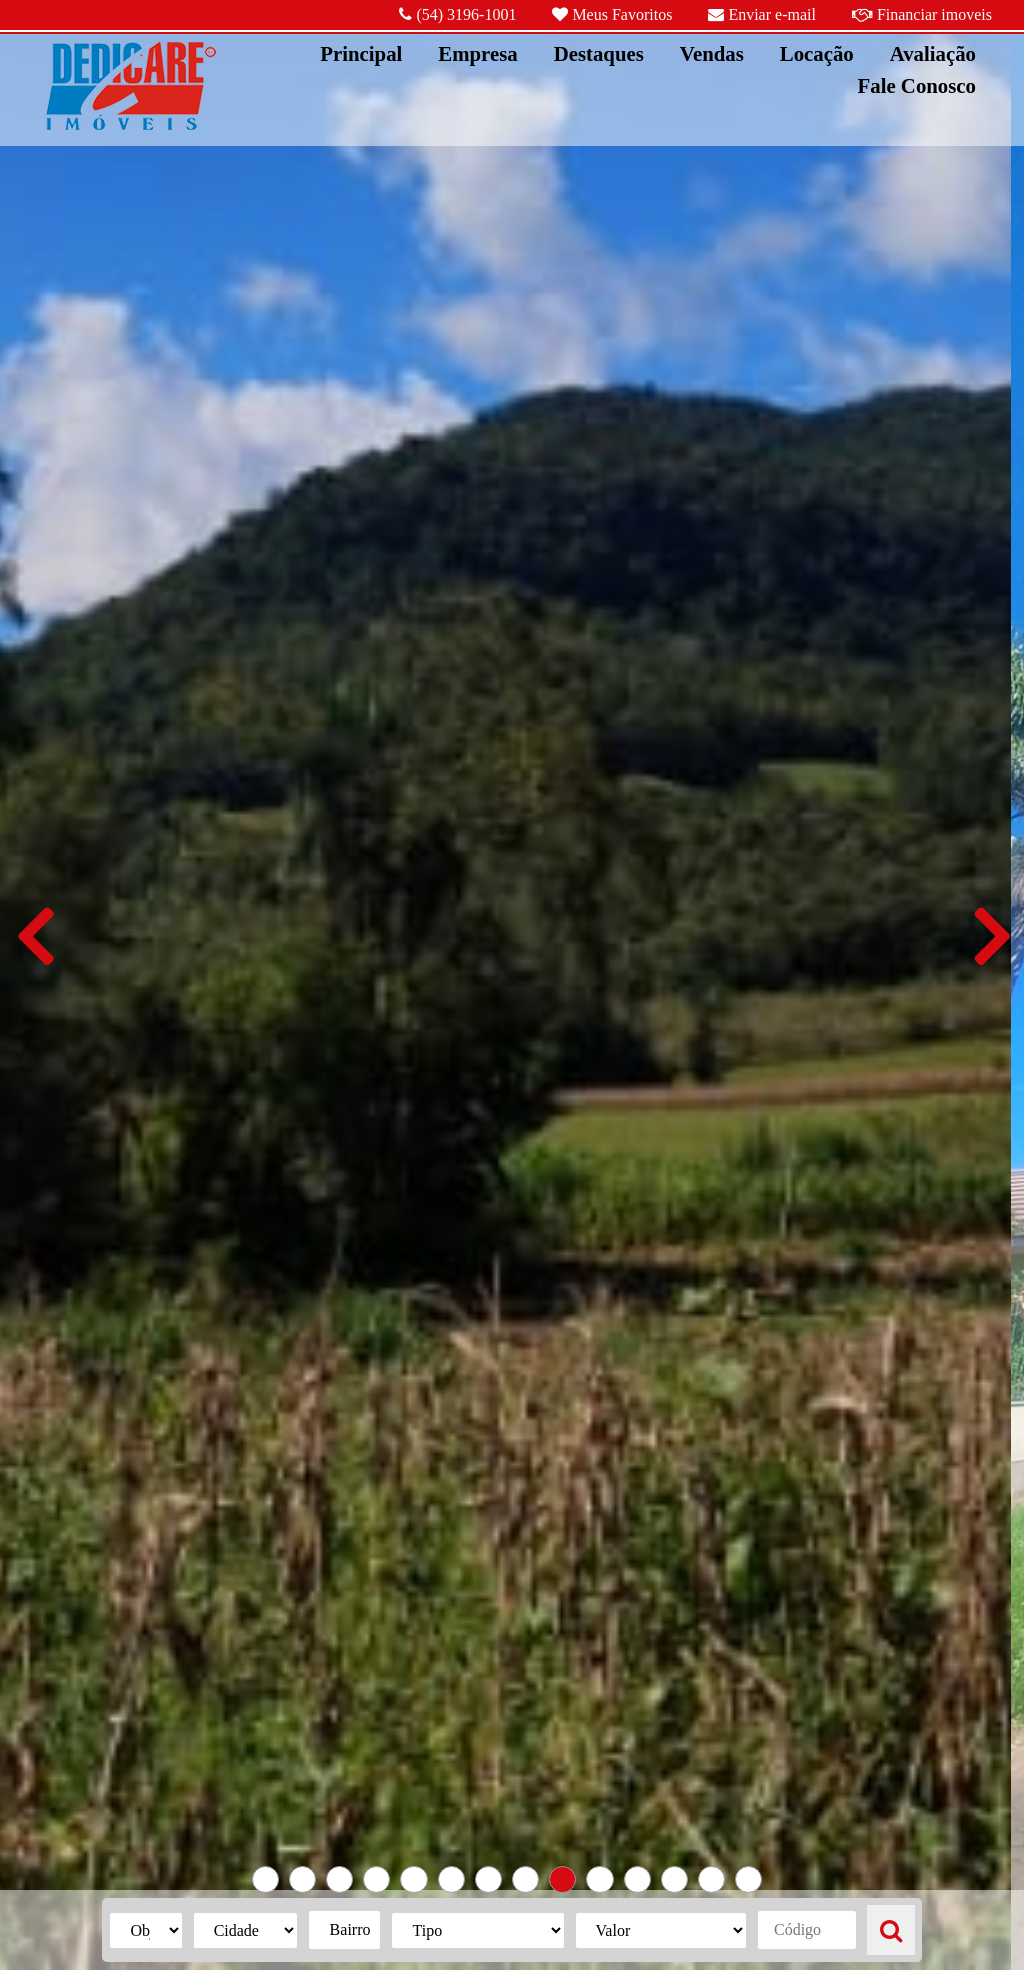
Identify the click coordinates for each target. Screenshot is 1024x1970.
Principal (361, 53)
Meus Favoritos (612, 14)
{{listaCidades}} (245, 1930)
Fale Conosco (917, 85)
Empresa (477, 53)
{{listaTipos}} (477, 1930)
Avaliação (933, 53)
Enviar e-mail (762, 14)
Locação (817, 53)
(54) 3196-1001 (457, 14)
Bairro (350, 1929)
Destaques (599, 53)
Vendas (712, 53)
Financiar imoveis (922, 14)
